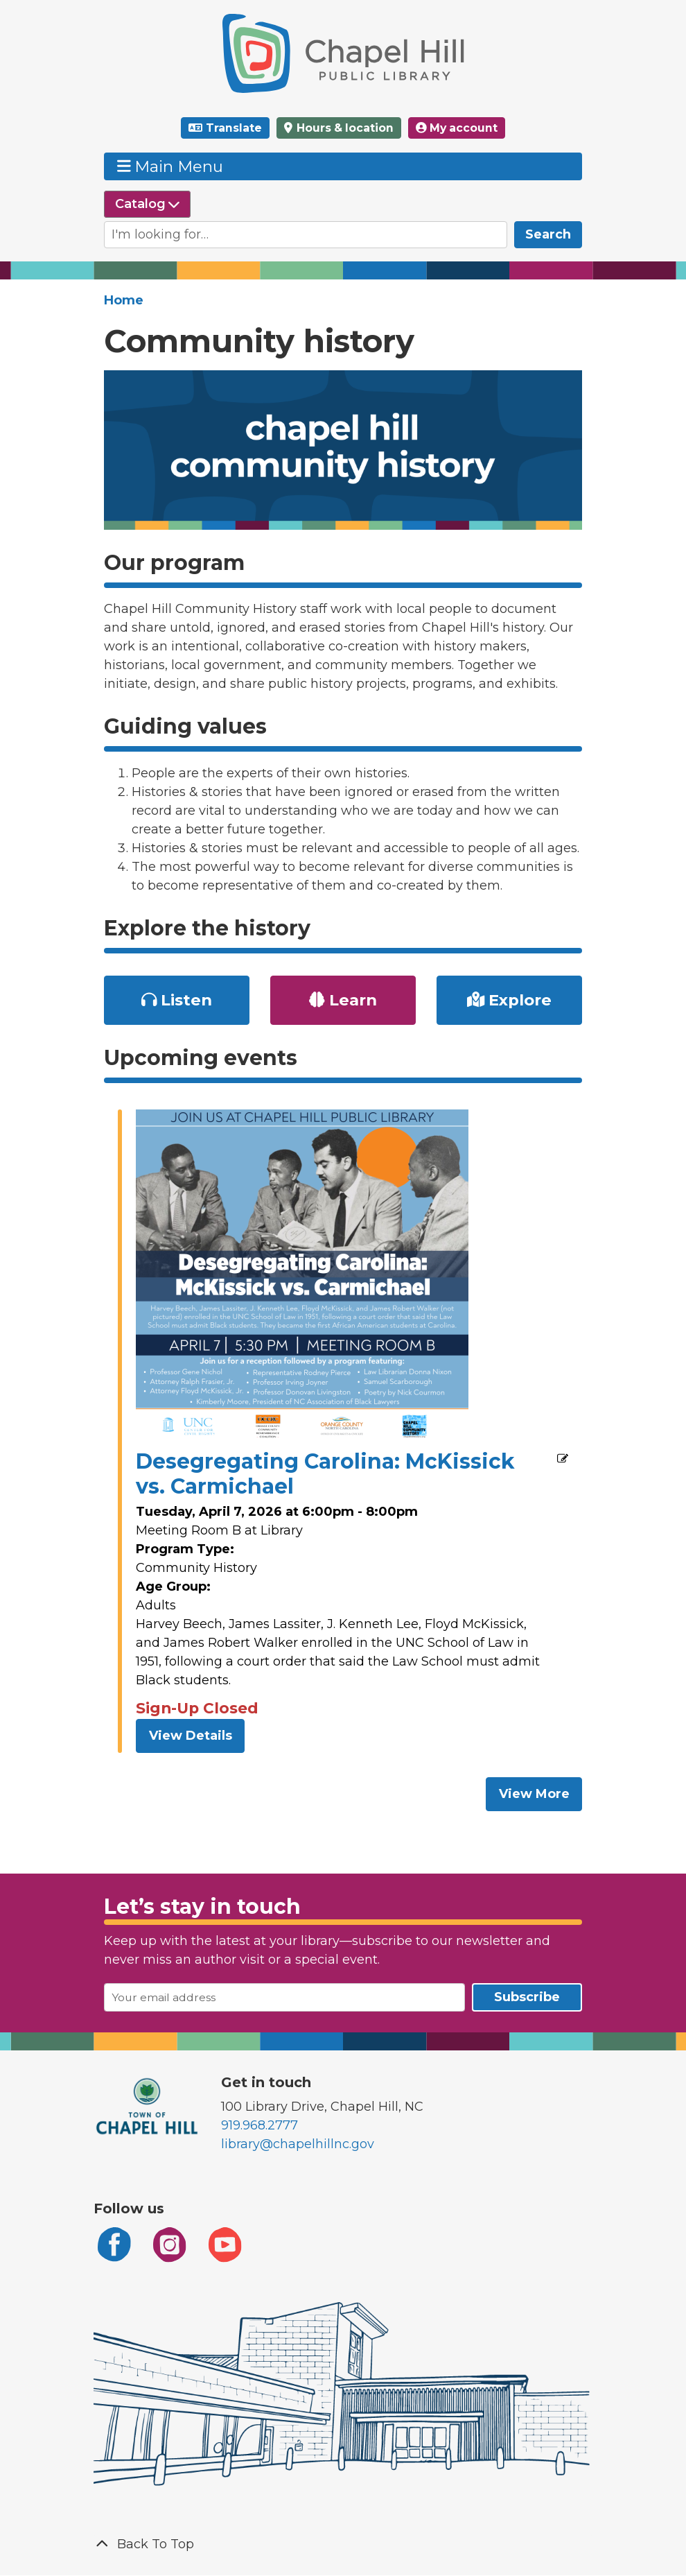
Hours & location (344, 128)
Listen (177, 1000)
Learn (343, 1000)
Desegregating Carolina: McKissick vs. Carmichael (325, 1474)
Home (123, 300)
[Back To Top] (343, 2544)
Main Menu (170, 166)
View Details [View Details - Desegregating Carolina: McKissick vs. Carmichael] (190, 1735)
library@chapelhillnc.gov (297, 2144)
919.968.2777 (259, 2125)
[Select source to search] (147, 204)
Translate (234, 128)
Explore (509, 1000)
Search (548, 234)
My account (457, 128)
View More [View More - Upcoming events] (534, 1793)
